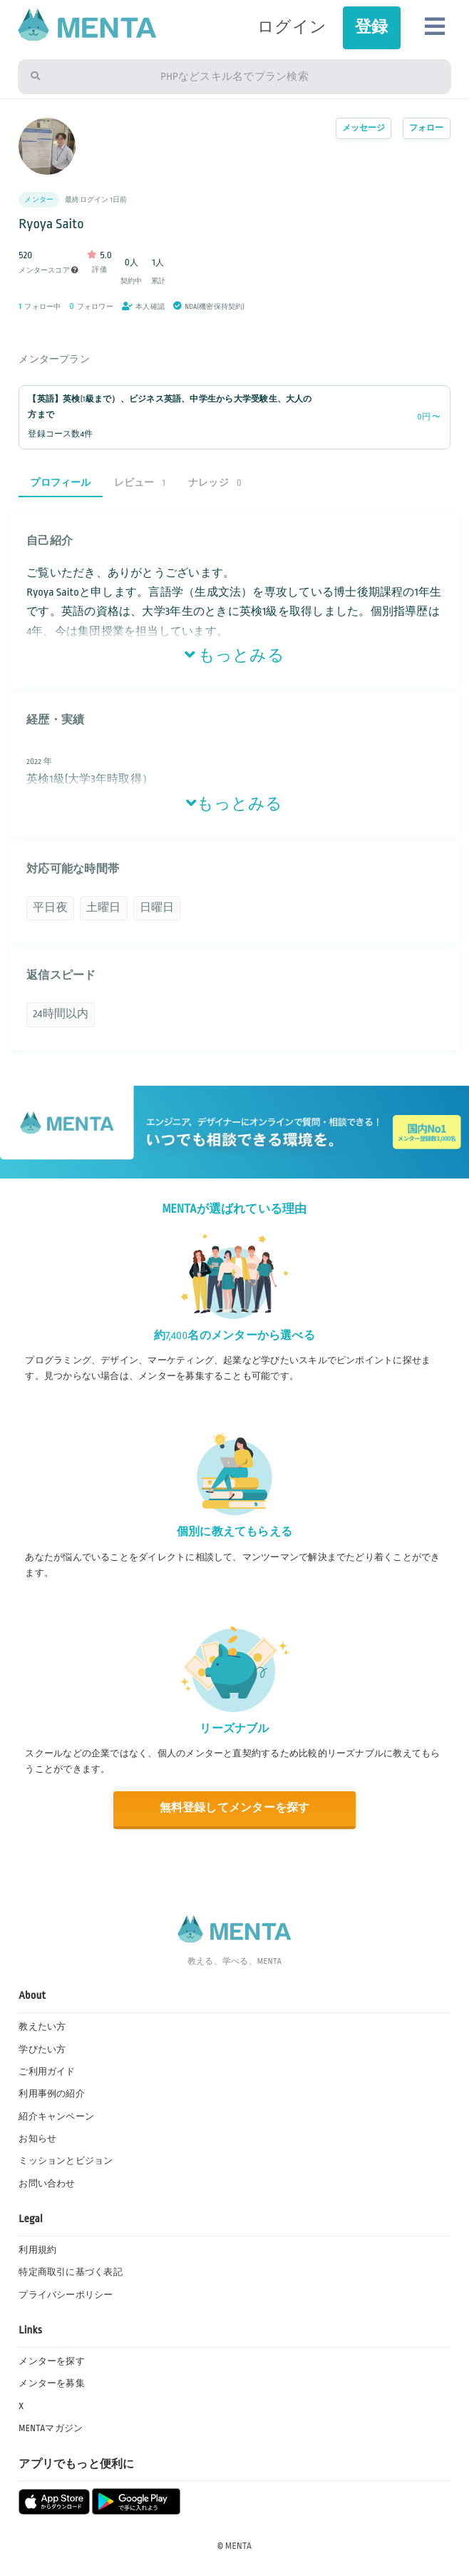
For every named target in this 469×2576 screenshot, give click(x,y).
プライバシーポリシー (66, 2295)
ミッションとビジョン (66, 2161)
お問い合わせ (47, 2184)
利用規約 (37, 2250)
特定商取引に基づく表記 (71, 2272)
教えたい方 (42, 2027)
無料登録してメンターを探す (235, 1808)
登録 (371, 27)
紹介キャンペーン (56, 2117)
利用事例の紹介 (52, 2094)
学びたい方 (42, 2050)
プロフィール (60, 482)
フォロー (426, 128)
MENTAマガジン (51, 2428)
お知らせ (37, 2139)
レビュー (139, 482)
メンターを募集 (52, 2383)
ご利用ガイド (47, 2072)
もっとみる (234, 655)
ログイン (291, 27)
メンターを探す (52, 2361)
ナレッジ (215, 482)
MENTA (238, 2546)
